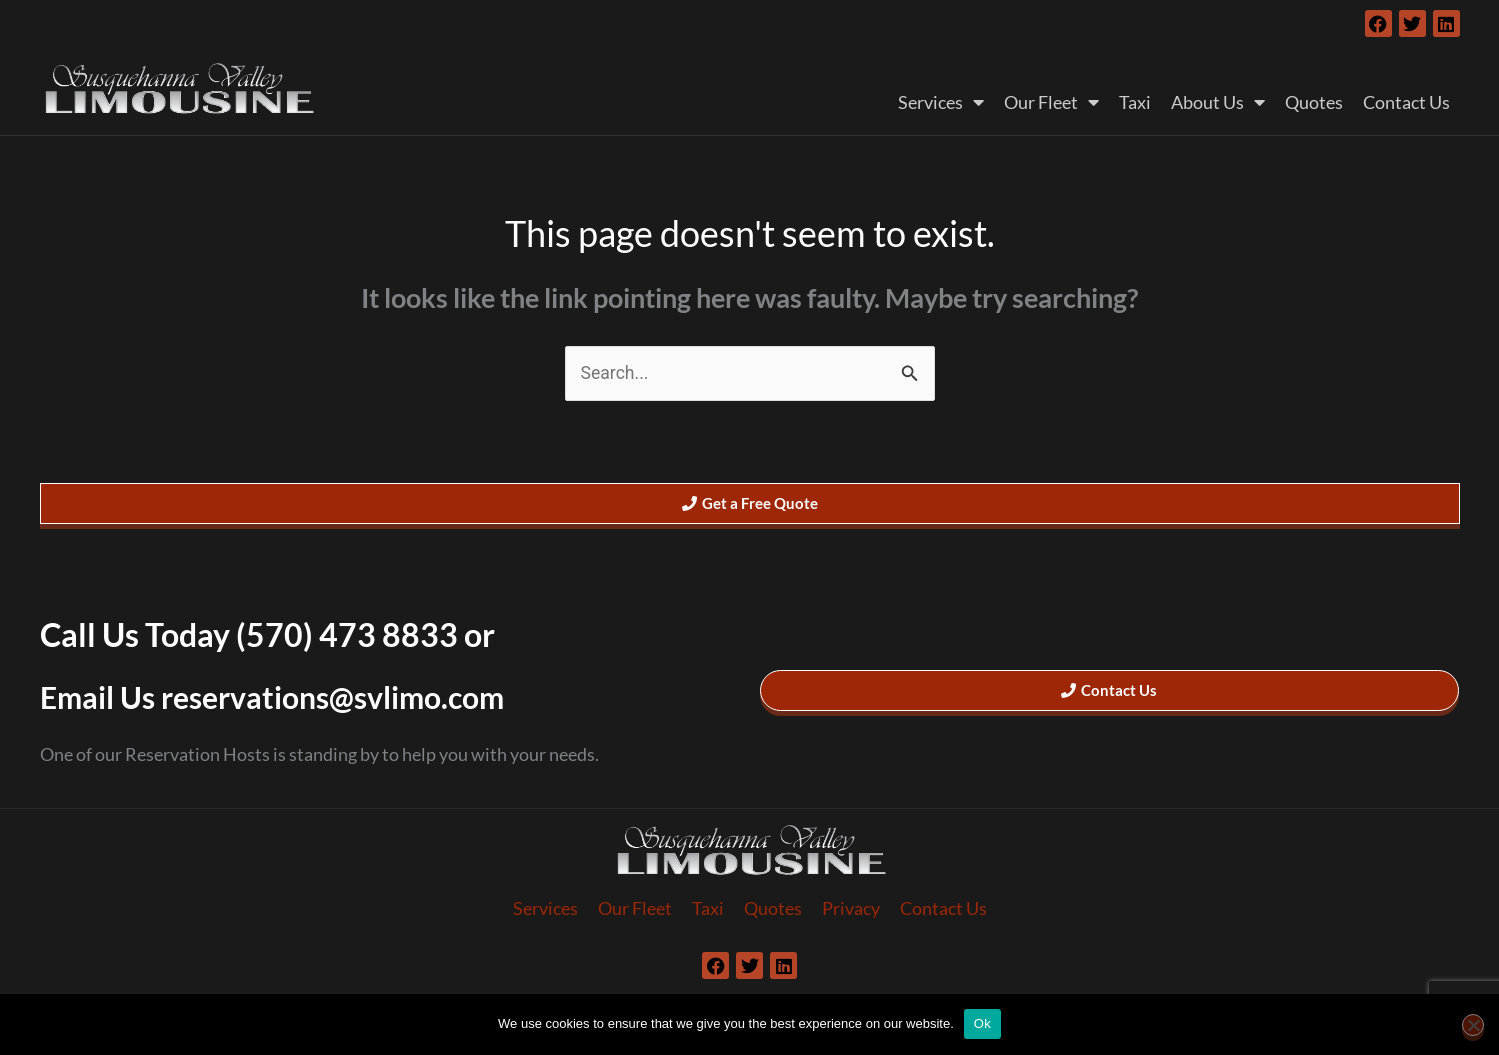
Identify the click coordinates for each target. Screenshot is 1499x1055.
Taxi (1135, 102)
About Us (1218, 102)
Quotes (1314, 102)
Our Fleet (1051, 102)
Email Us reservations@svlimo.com (287, 697)
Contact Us (1406, 102)
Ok (982, 1023)
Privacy (851, 910)
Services (941, 102)
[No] (1473, 1025)
